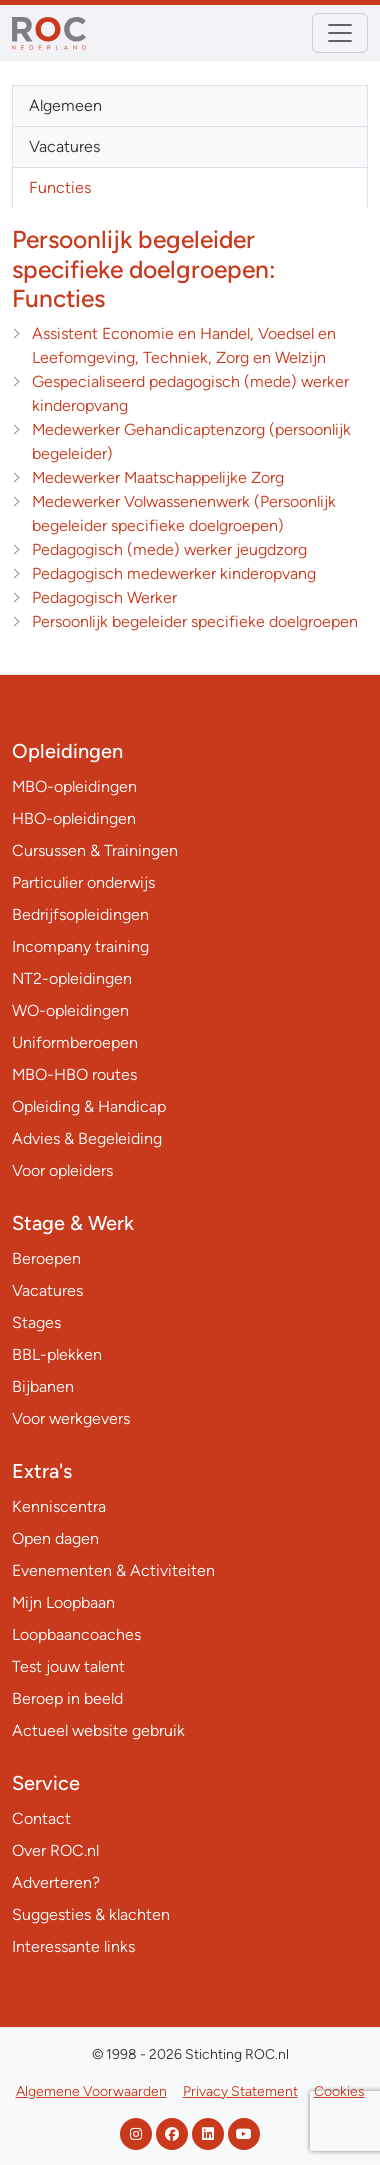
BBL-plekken (57, 1354)
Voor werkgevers (71, 1418)
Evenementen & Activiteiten (113, 1570)
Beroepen (46, 1258)
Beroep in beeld (67, 1698)
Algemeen (65, 105)
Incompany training (80, 946)
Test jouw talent (68, 1666)
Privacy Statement (240, 2091)
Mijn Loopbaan (63, 1602)
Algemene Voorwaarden (91, 2091)
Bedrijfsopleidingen (80, 914)
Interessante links (73, 1946)
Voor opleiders (62, 1170)
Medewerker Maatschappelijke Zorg (158, 477)
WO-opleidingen (70, 1010)
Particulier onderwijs (83, 882)
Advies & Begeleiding (87, 1138)
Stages (36, 1322)
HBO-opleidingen (74, 818)
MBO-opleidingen (74, 786)
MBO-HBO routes (74, 1074)
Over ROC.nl (55, 1850)
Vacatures (64, 146)
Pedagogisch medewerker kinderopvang (174, 573)
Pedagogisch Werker (104, 597)
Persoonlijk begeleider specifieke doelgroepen (195, 621)
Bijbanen (43, 1386)
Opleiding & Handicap (89, 1106)
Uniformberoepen (75, 1042)
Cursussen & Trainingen (95, 850)
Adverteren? (56, 1882)
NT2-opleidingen (72, 978)
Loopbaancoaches (76, 1634)
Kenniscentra (59, 1506)
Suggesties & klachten (91, 1914)
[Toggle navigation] (340, 33)
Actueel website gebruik (98, 1730)
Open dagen (55, 1538)
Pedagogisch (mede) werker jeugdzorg (169, 549)
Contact (41, 1818)
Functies (60, 187)
